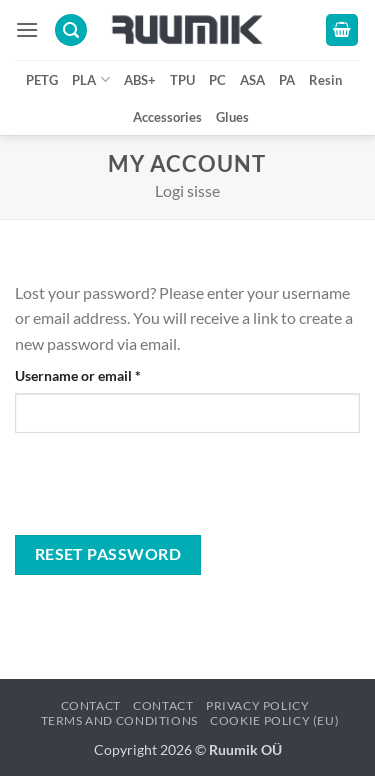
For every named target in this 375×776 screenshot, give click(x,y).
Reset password (108, 554)
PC (217, 80)
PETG (42, 80)
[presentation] (152, 492)
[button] (27, 29)
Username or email (106, 374)
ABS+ (140, 80)
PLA (90, 79)
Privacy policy (258, 705)
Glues (232, 117)
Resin (325, 80)
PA (287, 80)
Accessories (167, 117)
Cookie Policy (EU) (274, 720)
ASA (252, 80)
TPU (182, 80)
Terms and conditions (119, 720)
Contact (91, 705)
